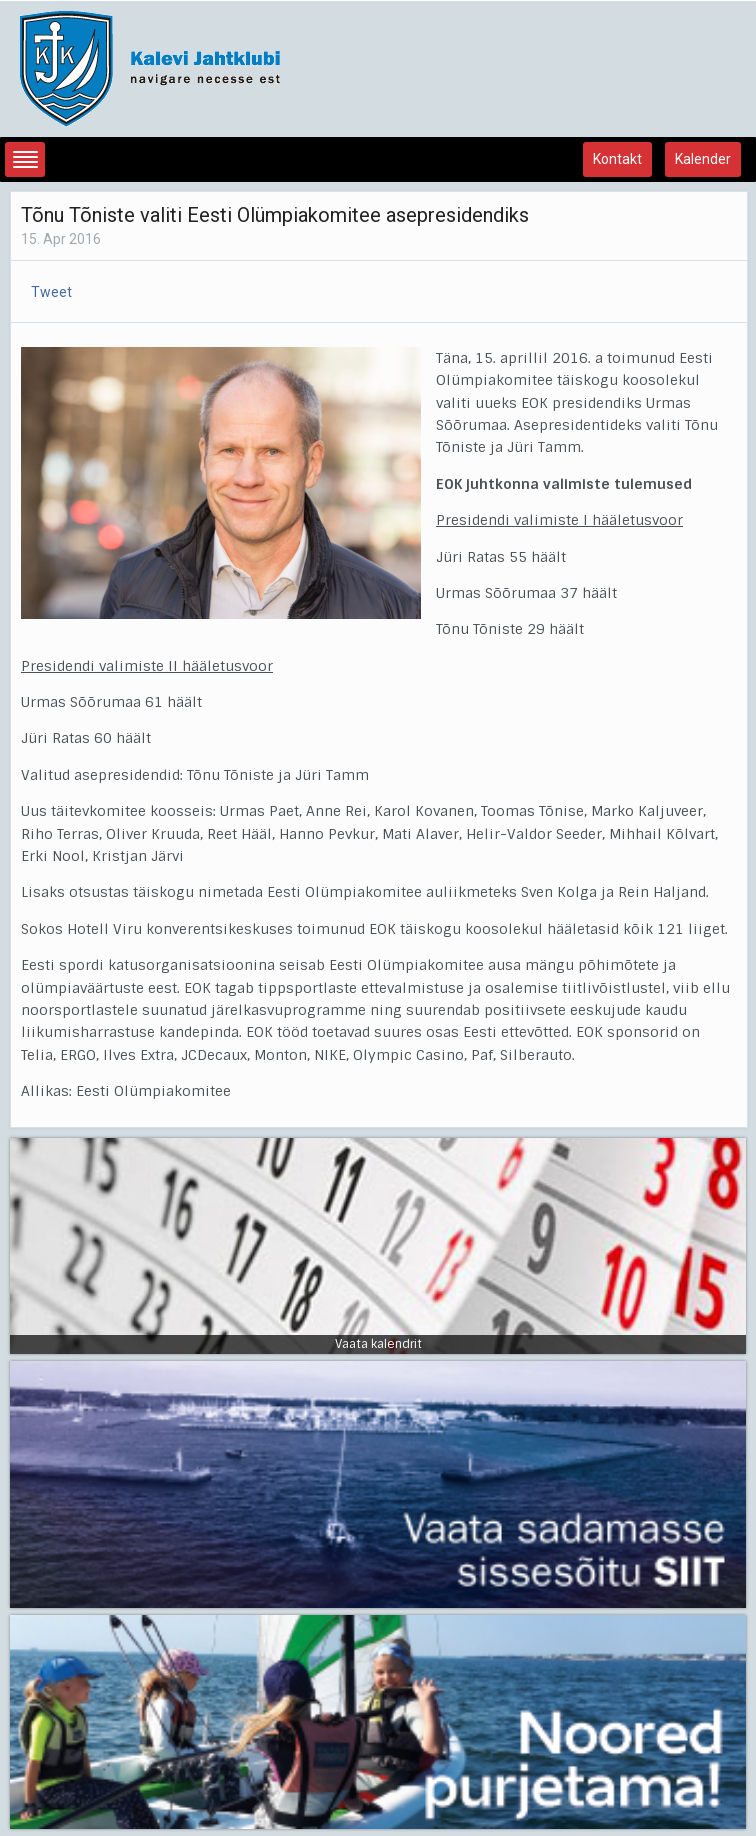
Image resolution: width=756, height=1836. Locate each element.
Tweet (51, 292)
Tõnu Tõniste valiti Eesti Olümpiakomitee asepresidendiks (275, 215)
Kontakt (617, 159)
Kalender (703, 159)
